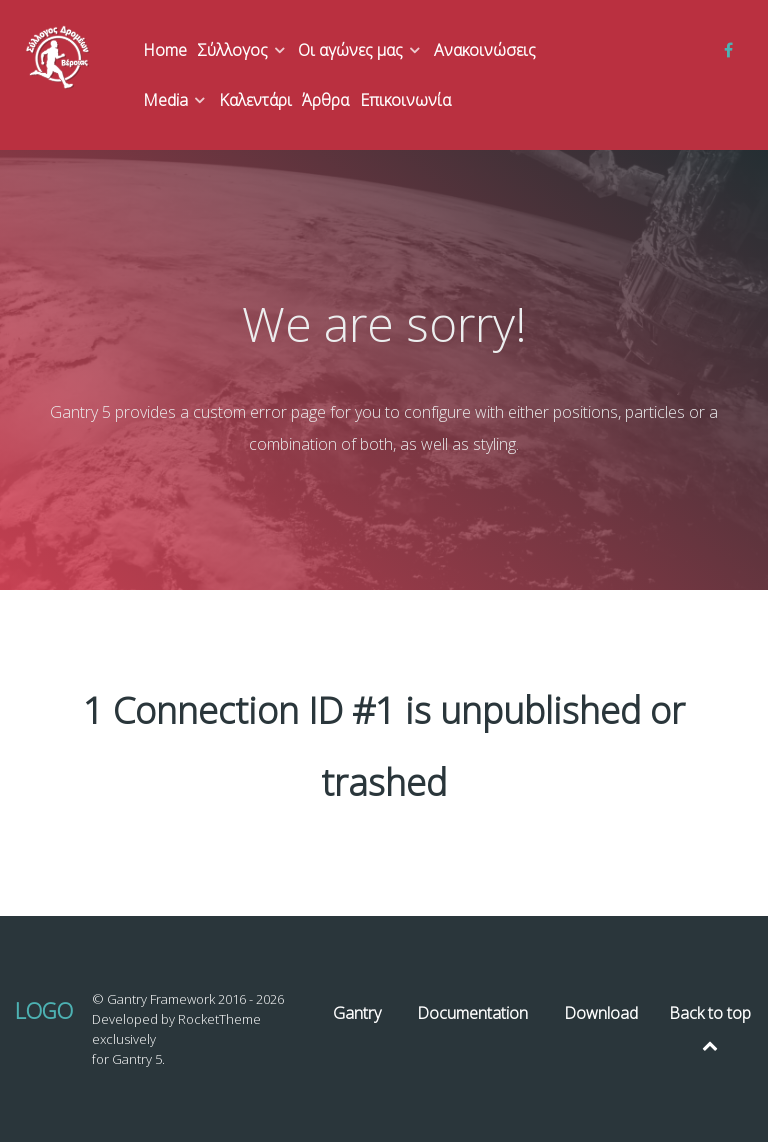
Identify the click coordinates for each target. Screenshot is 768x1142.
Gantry (357, 1013)
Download (601, 1013)
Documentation (472, 1013)
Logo (44, 1010)
